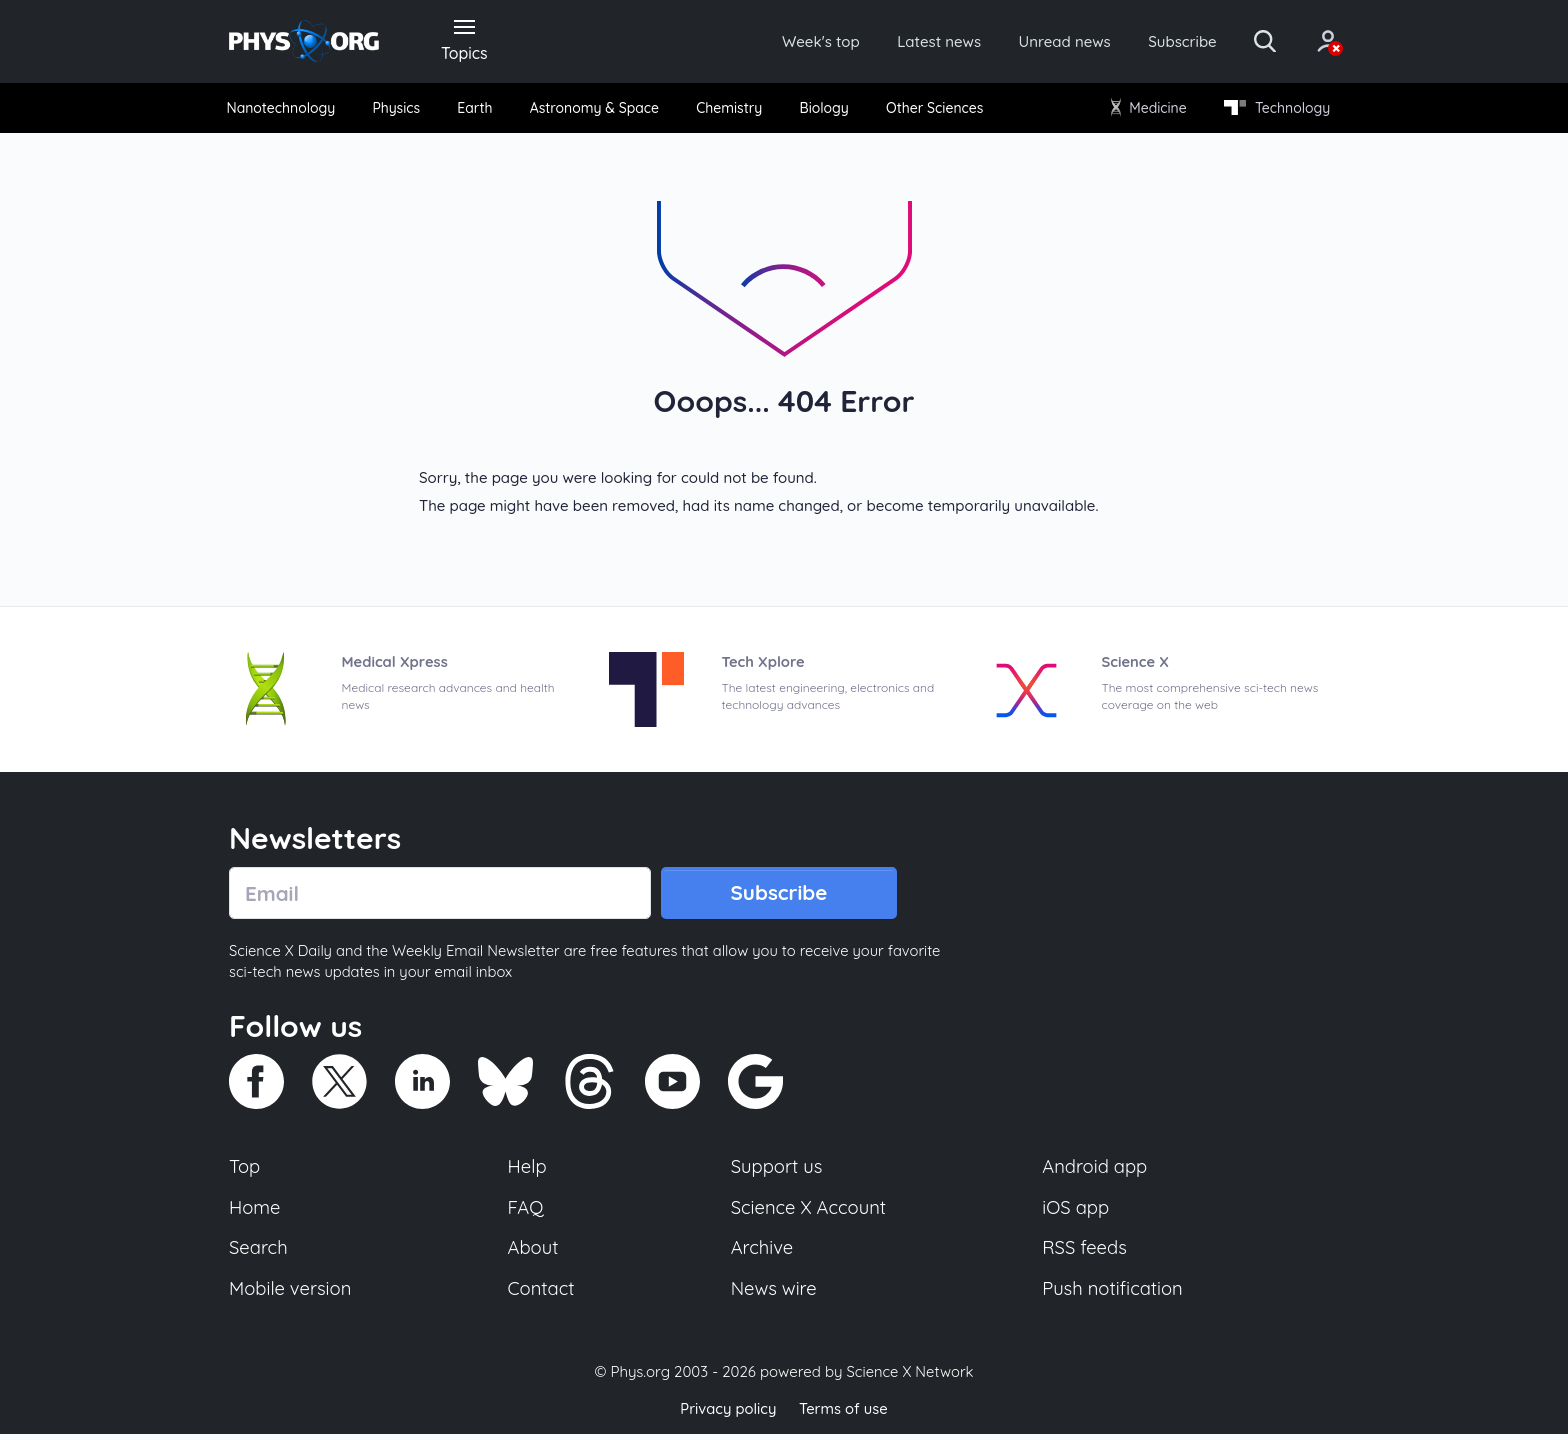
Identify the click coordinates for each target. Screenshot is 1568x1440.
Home (255, 1212)
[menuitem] (286, 110)
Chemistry (730, 109)
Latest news (915, 42)
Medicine (1146, 109)
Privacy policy (727, 1414)
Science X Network (909, 1378)
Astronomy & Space (594, 109)
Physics (400, 109)
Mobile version (291, 1294)
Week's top (792, 42)
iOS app (1076, 1212)
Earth (476, 109)
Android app (1095, 1171)
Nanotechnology (285, 109)
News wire (774, 1294)
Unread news (1046, 42)
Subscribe (1168, 42)
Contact (542, 1294)
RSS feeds (1085, 1253)
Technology (1273, 109)
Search (259, 1253)
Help (528, 1171)
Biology (823, 109)
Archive (762, 1253)
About (534, 1253)
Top (245, 1171)
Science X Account (809, 1212)
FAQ (526, 1212)
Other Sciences (932, 109)
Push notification (1113, 1294)
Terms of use (844, 1414)
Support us (776, 1171)
